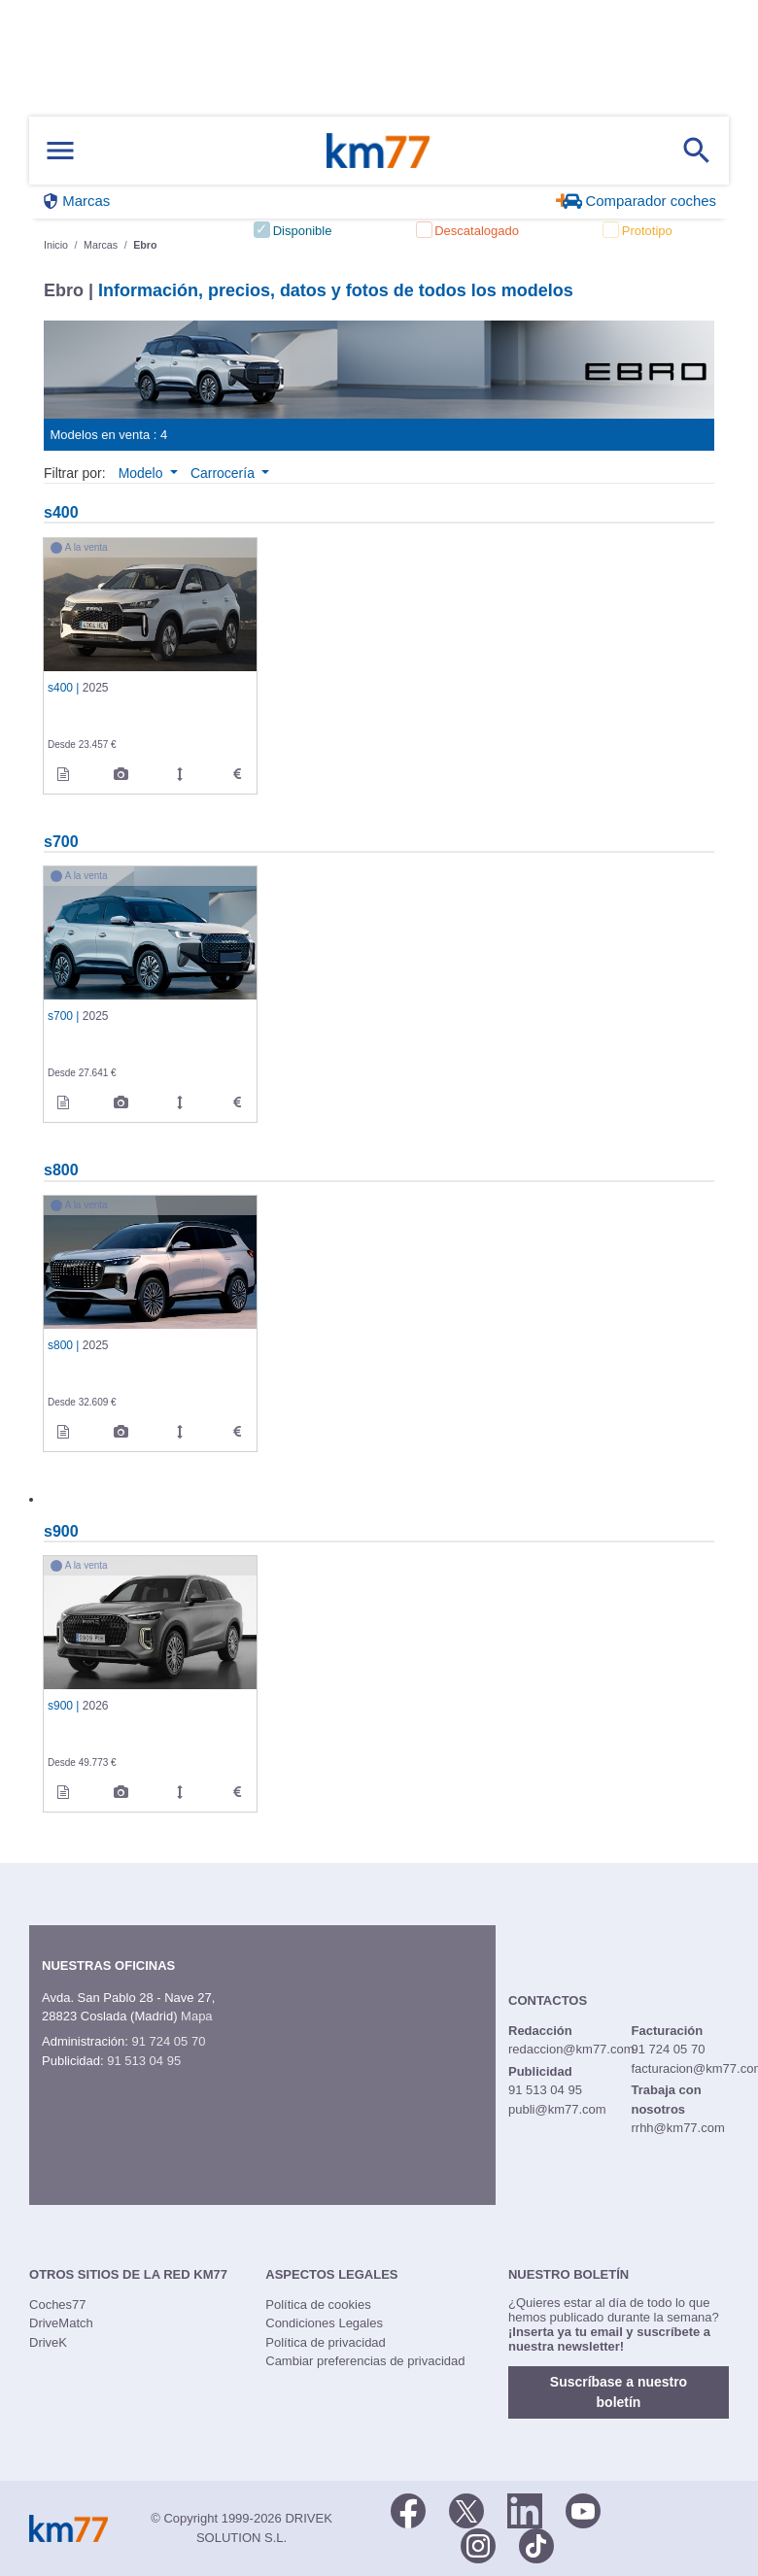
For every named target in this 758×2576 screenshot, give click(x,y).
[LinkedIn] (524, 2509)
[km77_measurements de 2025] (179, 774)
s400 (61, 512)
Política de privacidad (325, 2342)
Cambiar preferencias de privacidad (365, 2361)
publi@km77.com (557, 2109)
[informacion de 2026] (63, 1792)
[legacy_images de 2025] (121, 774)
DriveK (48, 2342)
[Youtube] (583, 2509)
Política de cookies (317, 2304)
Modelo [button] (143, 473)
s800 (61, 1169)
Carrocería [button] (224, 473)
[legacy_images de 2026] (121, 1792)
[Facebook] (408, 2509)
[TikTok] (536, 2544)
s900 (61, 1531)
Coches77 (57, 2304)
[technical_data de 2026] (237, 1792)
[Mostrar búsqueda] (696, 150)
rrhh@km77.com (677, 2127)
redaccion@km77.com (571, 2049)
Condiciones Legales (324, 2323)
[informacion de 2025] (63, 774)
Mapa (197, 2016)
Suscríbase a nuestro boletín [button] (618, 2392)
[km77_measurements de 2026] (179, 1792)
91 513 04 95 (144, 2060)
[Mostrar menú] (60, 151)
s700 (61, 841)
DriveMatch (61, 2323)
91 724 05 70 (168, 2041)
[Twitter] (466, 2509)
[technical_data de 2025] (237, 774)
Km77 (378, 150)
